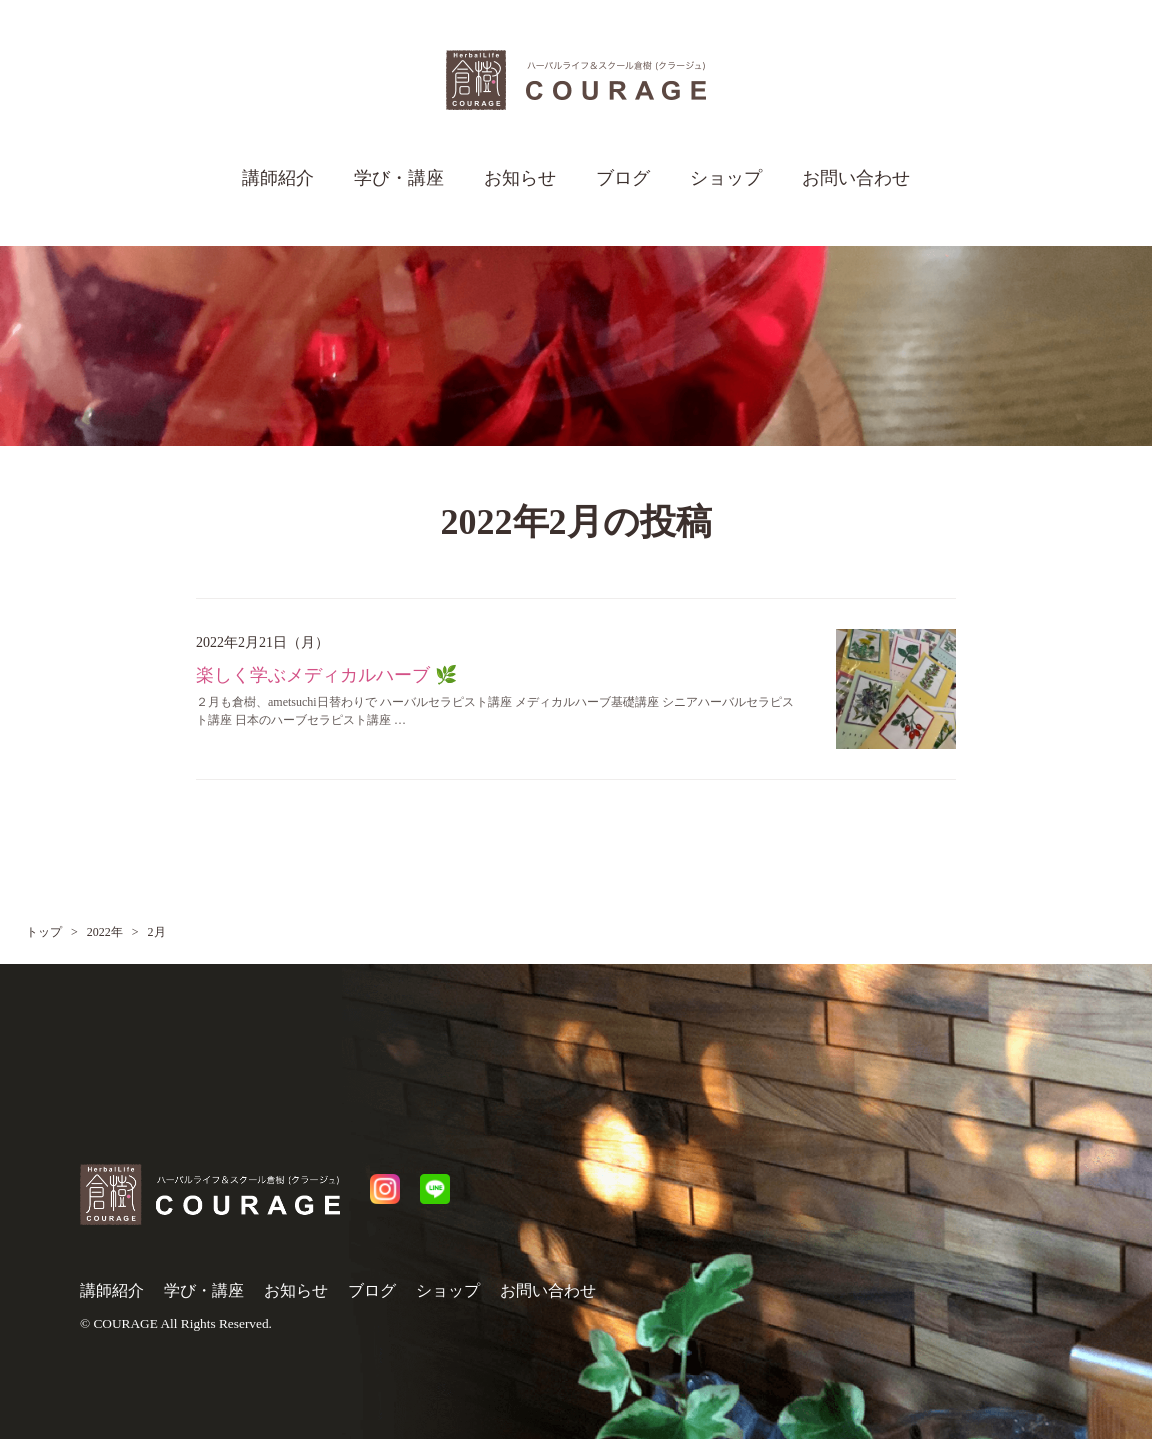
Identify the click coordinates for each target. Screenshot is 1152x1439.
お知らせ (520, 178)
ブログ (623, 178)
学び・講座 (399, 178)
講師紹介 (278, 178)
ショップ (726, 178)
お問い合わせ (856, 178)
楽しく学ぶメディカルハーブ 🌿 (326, 675)
